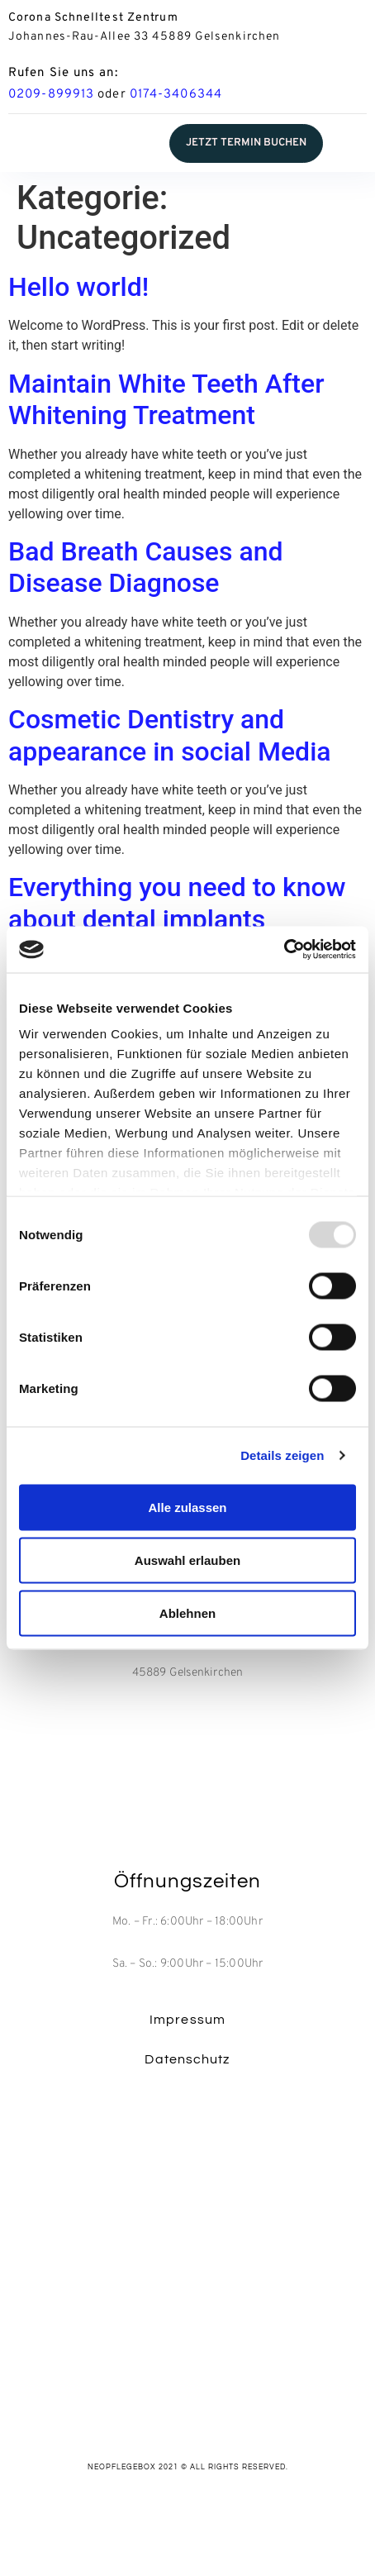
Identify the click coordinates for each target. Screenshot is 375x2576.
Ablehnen (187, 1612)
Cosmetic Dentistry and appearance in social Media (169, 735)
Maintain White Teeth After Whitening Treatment (166, 399)
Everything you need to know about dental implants (176, 902)
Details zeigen (282, 1455)
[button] (246, 143)
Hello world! (78, 287)
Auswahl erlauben (187, 1560)
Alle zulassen (187, 1507)
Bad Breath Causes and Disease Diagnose (145, 567)
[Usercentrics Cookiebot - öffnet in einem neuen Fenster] (283, 950)
